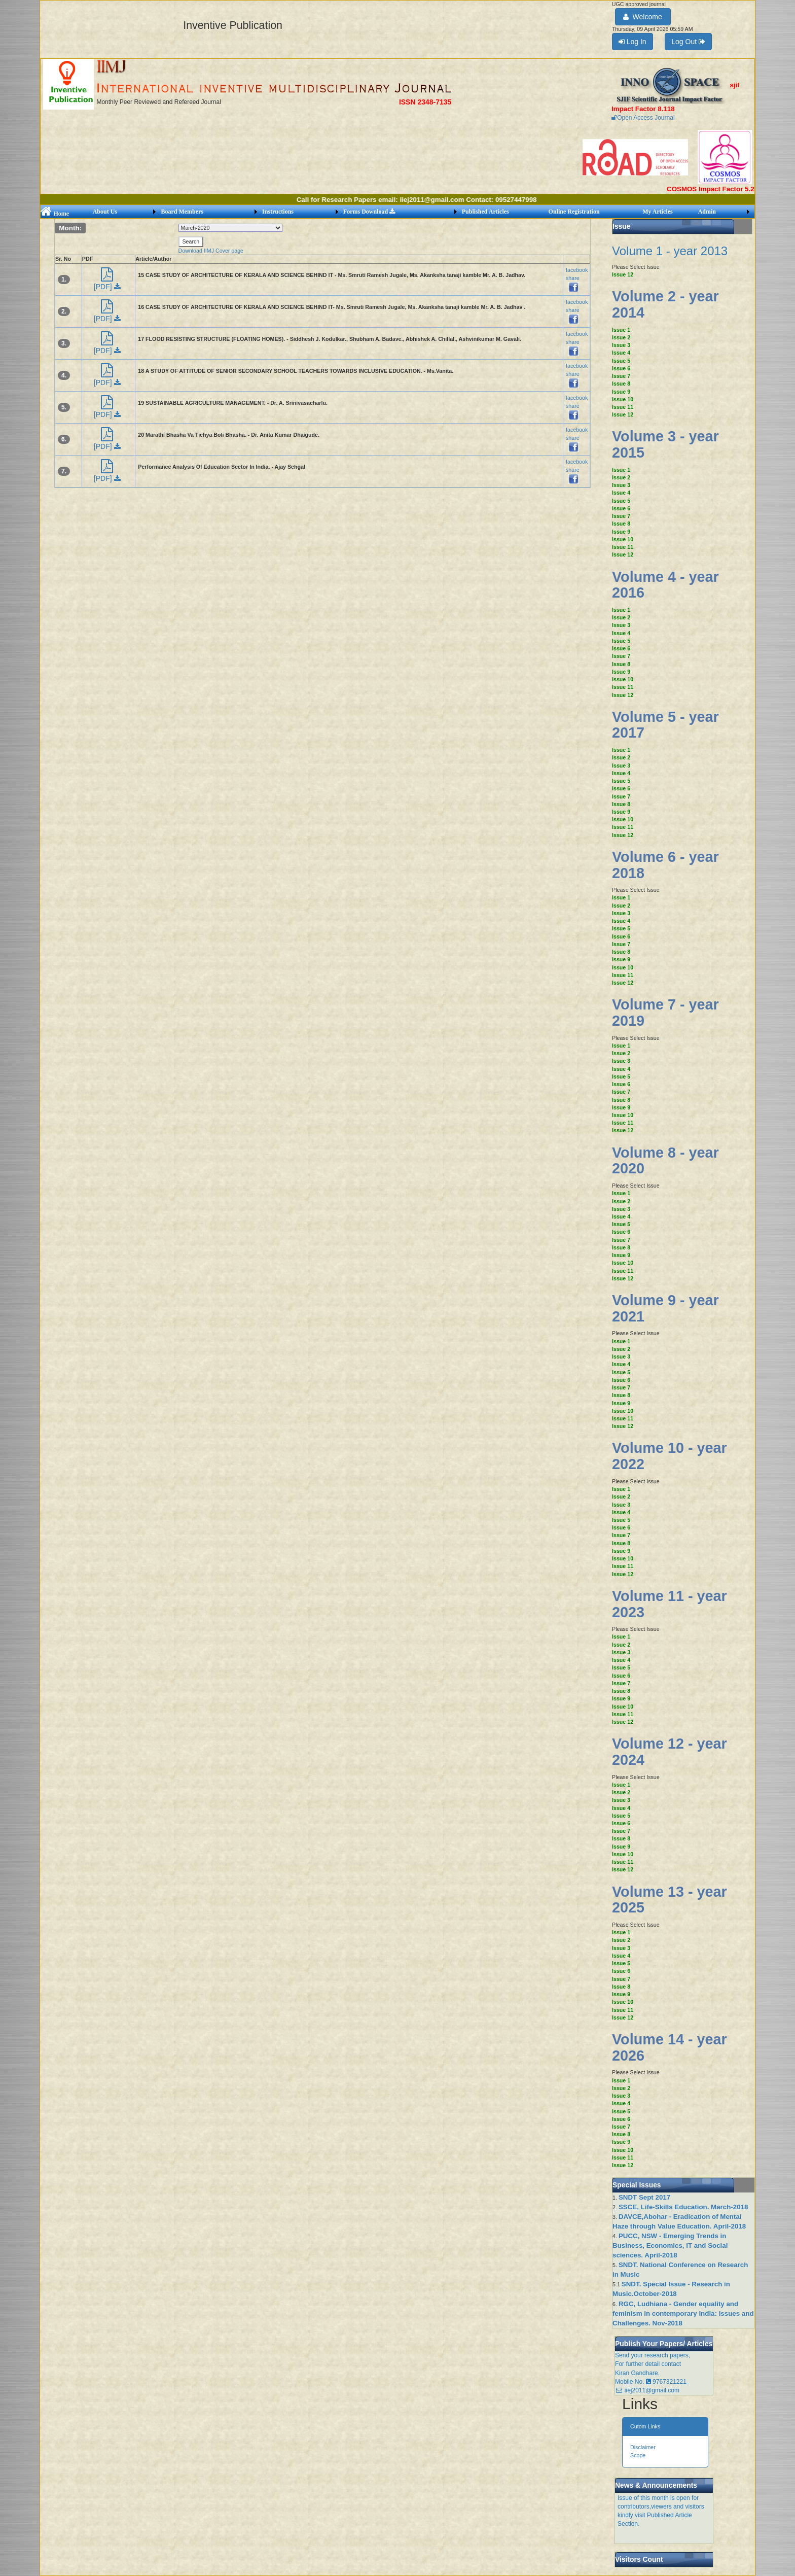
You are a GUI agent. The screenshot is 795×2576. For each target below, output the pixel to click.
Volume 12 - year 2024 (669, 1751)
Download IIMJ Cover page (211, 251)
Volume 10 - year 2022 (669, 1456)
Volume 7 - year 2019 (665, 1012)
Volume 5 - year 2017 (665, 725)
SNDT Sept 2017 (644, 2197)
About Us (105, 211)
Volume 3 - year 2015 (665, 444)
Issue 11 (622, 407)
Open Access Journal (642, 117)
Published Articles (485, 211)
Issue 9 (621, 392)
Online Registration (574, 211)
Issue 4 (621, 353)
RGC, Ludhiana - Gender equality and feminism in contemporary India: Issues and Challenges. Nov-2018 (682, 2313)
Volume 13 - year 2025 (669, 1900)
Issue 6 (621, 368)
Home (55, 213)
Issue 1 (621, 330)
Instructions (278, 211)
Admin (707, 211)
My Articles (657, 211)
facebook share (577, 278)
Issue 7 (621, 376)
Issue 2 (621, 337)
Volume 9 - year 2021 (665, 1308)
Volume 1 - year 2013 (670, 251)
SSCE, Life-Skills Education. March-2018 (683, 2207)
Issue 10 (622, 399)
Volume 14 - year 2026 (669, 2047)
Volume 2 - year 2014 (665, 304)
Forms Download (369, 211)
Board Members (182, 211)
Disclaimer (643, 2447)
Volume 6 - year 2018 (665, 865)
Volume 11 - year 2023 (669, 1604)
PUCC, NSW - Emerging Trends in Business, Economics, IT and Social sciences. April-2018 (670, 2245)
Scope (637, 2455)
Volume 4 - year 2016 (665, 585)
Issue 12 (622, 274)
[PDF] (107, 282)
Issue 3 (621, 345)
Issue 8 (621, 383)
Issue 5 (621, 361)
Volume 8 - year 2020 (665, 1160)
